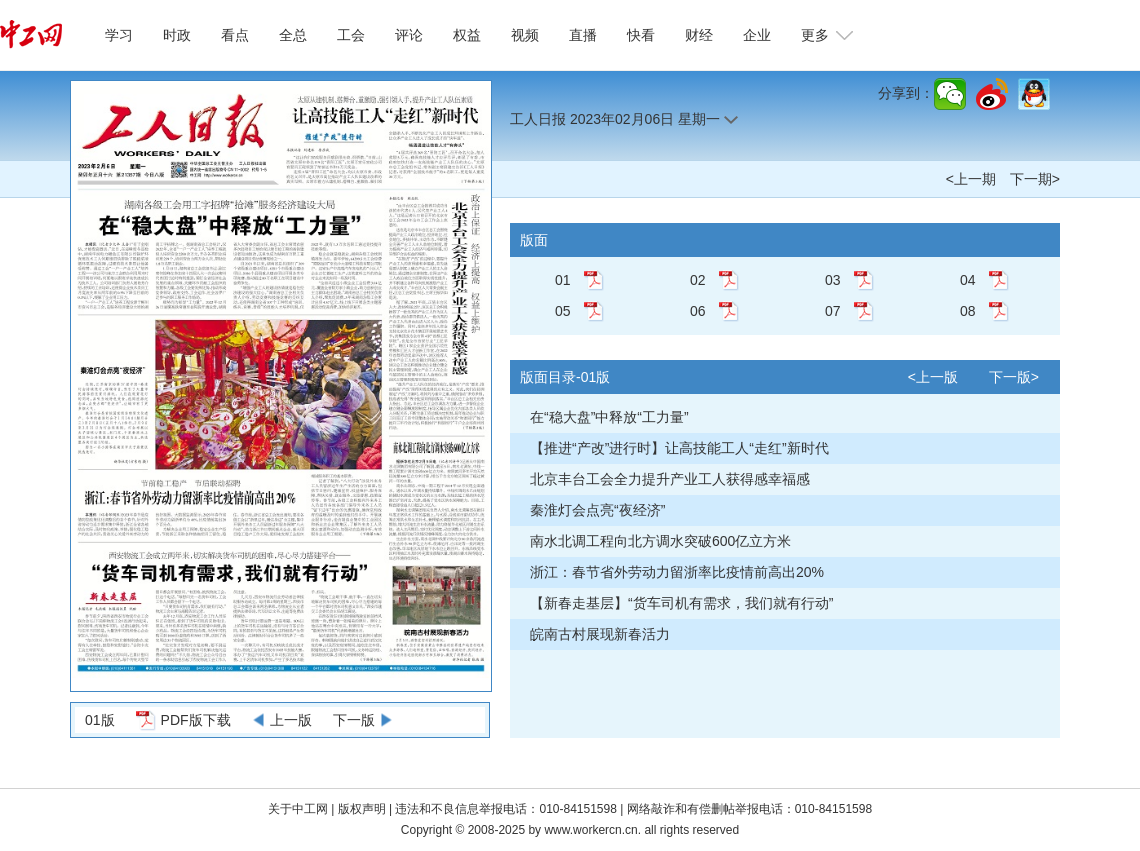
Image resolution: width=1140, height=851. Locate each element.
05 (563, 311)
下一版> (1014, 377)
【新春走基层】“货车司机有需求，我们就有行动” (681, 603)
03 (833, 280)
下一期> (1035, 179)
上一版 (291, 720)
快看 (641, 35)
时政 (177, 35)
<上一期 (971, 179)
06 (698, 311)
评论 (409, 35)
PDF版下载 (196, 720)
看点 (235, 35)
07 (833, 311)
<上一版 (933, 377)
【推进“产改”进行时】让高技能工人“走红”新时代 (679, 448)
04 (968, 280)
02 (698, 280)
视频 (525, 35)
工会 (351, 35)
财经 (699, 35)
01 (563, 280)
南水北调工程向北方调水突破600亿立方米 (660, 541)
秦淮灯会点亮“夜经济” (597, 510)
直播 (583, 35)
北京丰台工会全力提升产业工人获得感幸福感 (670, 479)
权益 (467, 35)
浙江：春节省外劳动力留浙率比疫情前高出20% (677, 572)
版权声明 (363, 809)
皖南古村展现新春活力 (600, 634)
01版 (100, 720)
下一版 (354, 720)
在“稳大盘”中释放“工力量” (609, 417)
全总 (293, 35)
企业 (757, 35)
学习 (119, 35)
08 (968, 311)
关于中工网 (298, 809)
